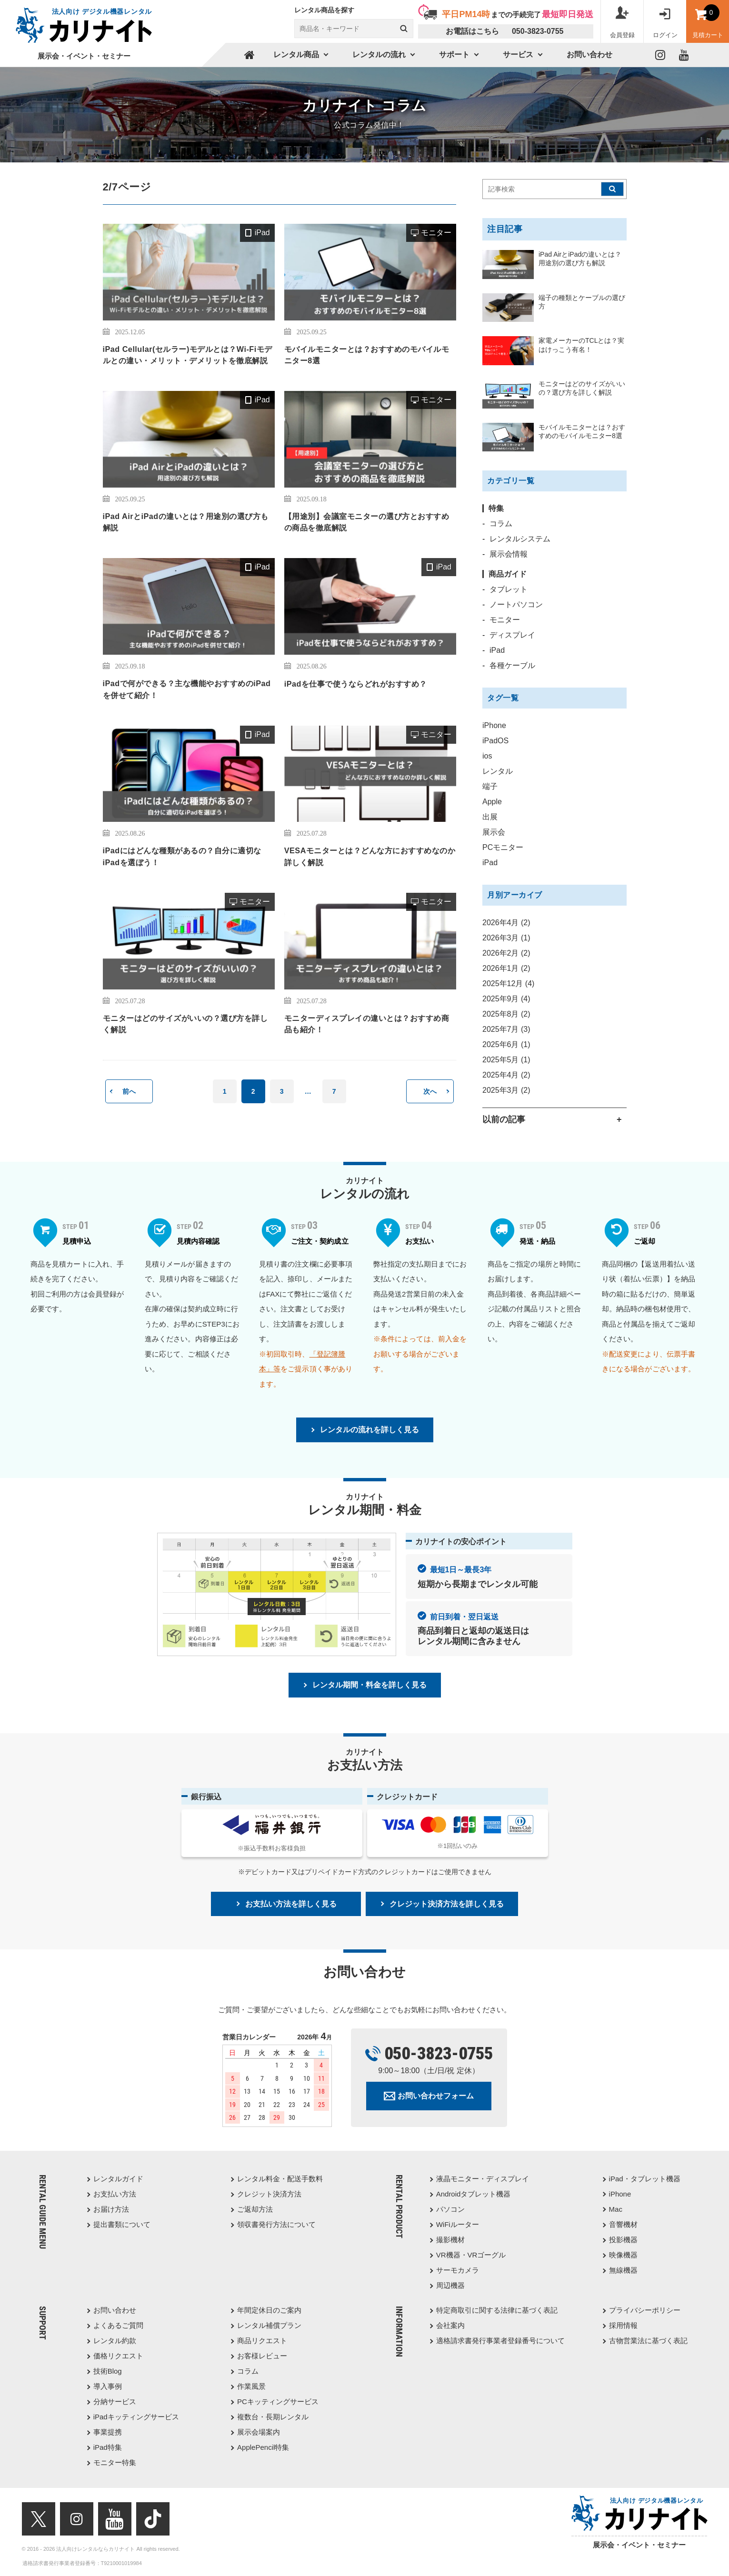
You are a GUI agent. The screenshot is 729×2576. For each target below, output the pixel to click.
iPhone (494, 725)
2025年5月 (506, 1060)
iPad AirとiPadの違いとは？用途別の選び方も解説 (186, 522)
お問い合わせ (589, 54)
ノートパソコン (516, 604)
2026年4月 (506, 923)
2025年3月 (506, 1090)
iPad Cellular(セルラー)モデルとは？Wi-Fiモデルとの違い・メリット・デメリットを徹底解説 (187, 355)
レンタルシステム (519, 539)
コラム (500, 523)
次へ (430, 1091)
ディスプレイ (512, 635)
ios (487, 756)
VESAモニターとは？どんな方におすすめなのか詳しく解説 (370, 856)
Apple (492, 802)
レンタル (497, 771)
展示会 (493, 832)
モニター (436, 233)
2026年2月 (506, 953)
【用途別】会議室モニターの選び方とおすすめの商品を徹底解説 (366, 522)
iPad (262, 233)
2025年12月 (508, 983)
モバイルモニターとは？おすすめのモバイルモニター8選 (366, 355)
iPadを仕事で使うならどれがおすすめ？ (355, 683)
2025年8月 (506, 1014)
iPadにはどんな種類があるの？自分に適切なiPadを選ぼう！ (182, 856)
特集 (496, 508)
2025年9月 (506, 999)
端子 (490, 786)
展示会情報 (508, 554)
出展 (490, 817)
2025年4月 (506, 1075)
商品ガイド (508, 574)
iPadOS (495, 741)
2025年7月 (506, 1029)
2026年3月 (506, 938)
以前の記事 (503, 1119)
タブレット (508, 589)
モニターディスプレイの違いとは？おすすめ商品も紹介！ (366, 1024)
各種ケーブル (512, 665)
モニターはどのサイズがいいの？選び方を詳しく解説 (185, 1024)
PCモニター (502, 847)
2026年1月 (506, 968)
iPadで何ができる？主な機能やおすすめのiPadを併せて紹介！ (187, 689)
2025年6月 (506, 1044)
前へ (129, 1091)
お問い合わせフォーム (436, 2096)
